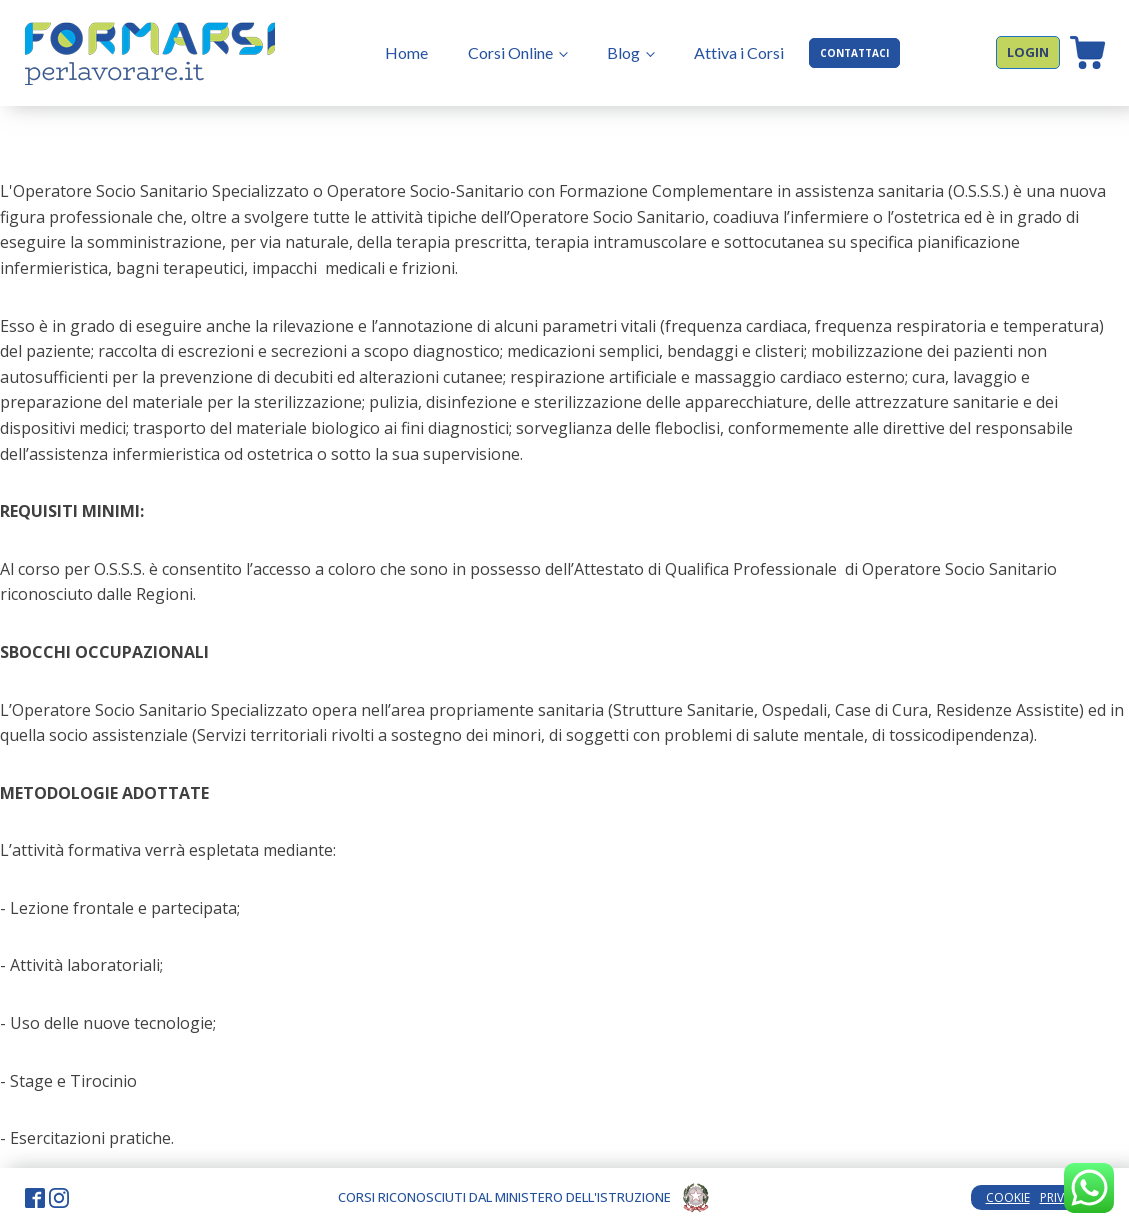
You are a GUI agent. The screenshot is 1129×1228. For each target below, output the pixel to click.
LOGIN (1028, 52)
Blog (623, 52)
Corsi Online (510, 52)
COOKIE (1008, 1197)
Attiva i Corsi (739, 52)
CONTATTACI (854, 53)
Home (406, 52)
